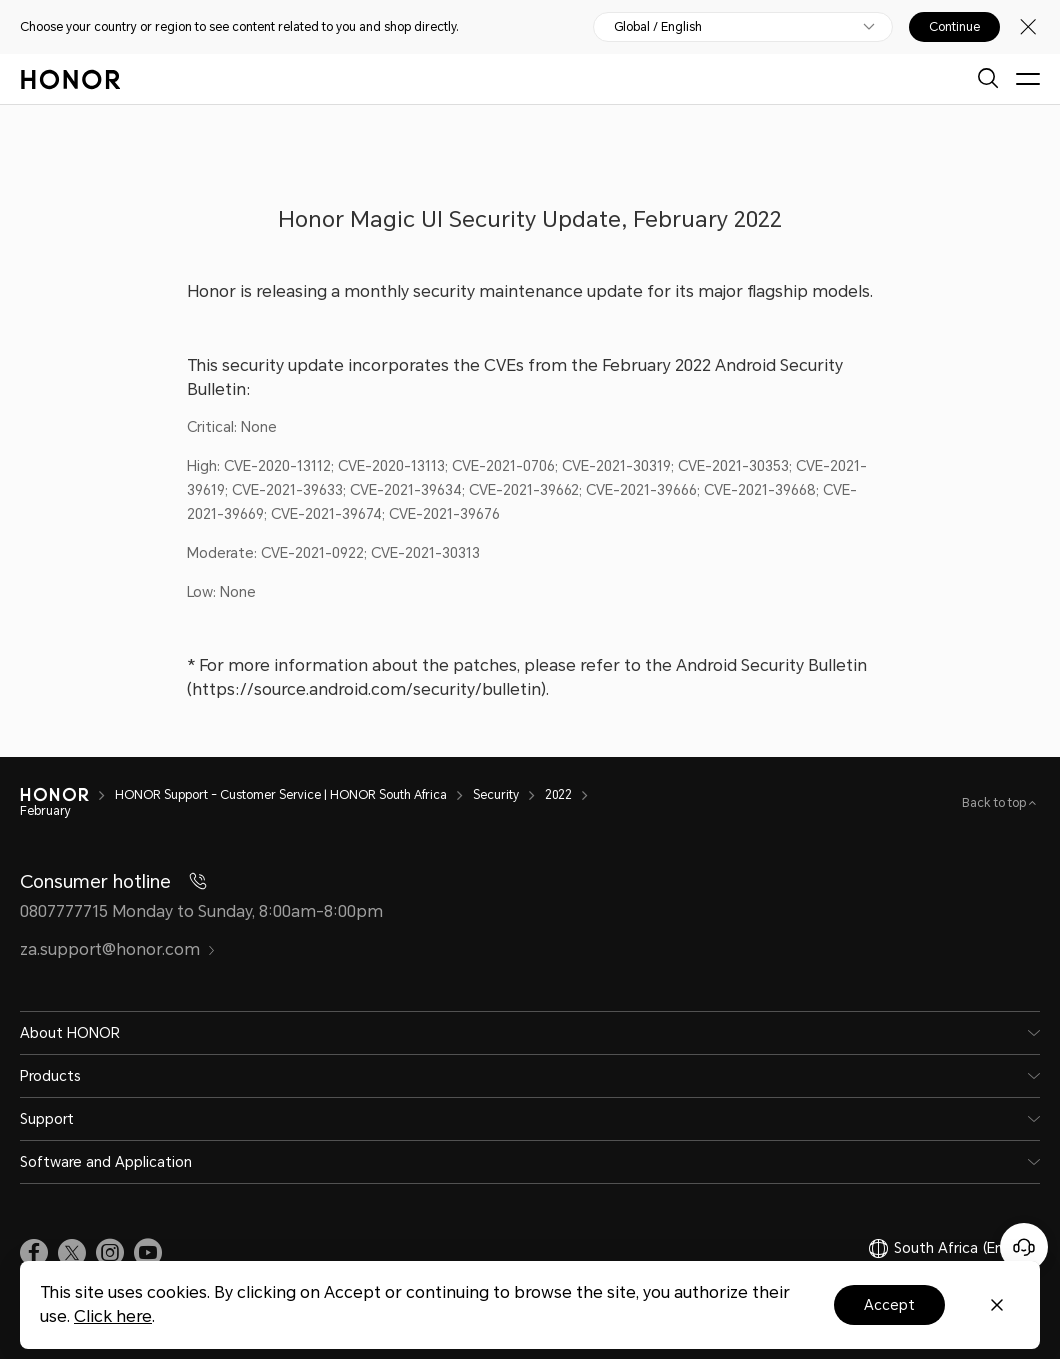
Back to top (995, 803)
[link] (34, 1253)
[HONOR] (67, 795)
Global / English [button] (658, 27)
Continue (954, 27)
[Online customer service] (1024, 1247)
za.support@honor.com (118, 949)
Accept (889, 1305)
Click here (113, 1316)
